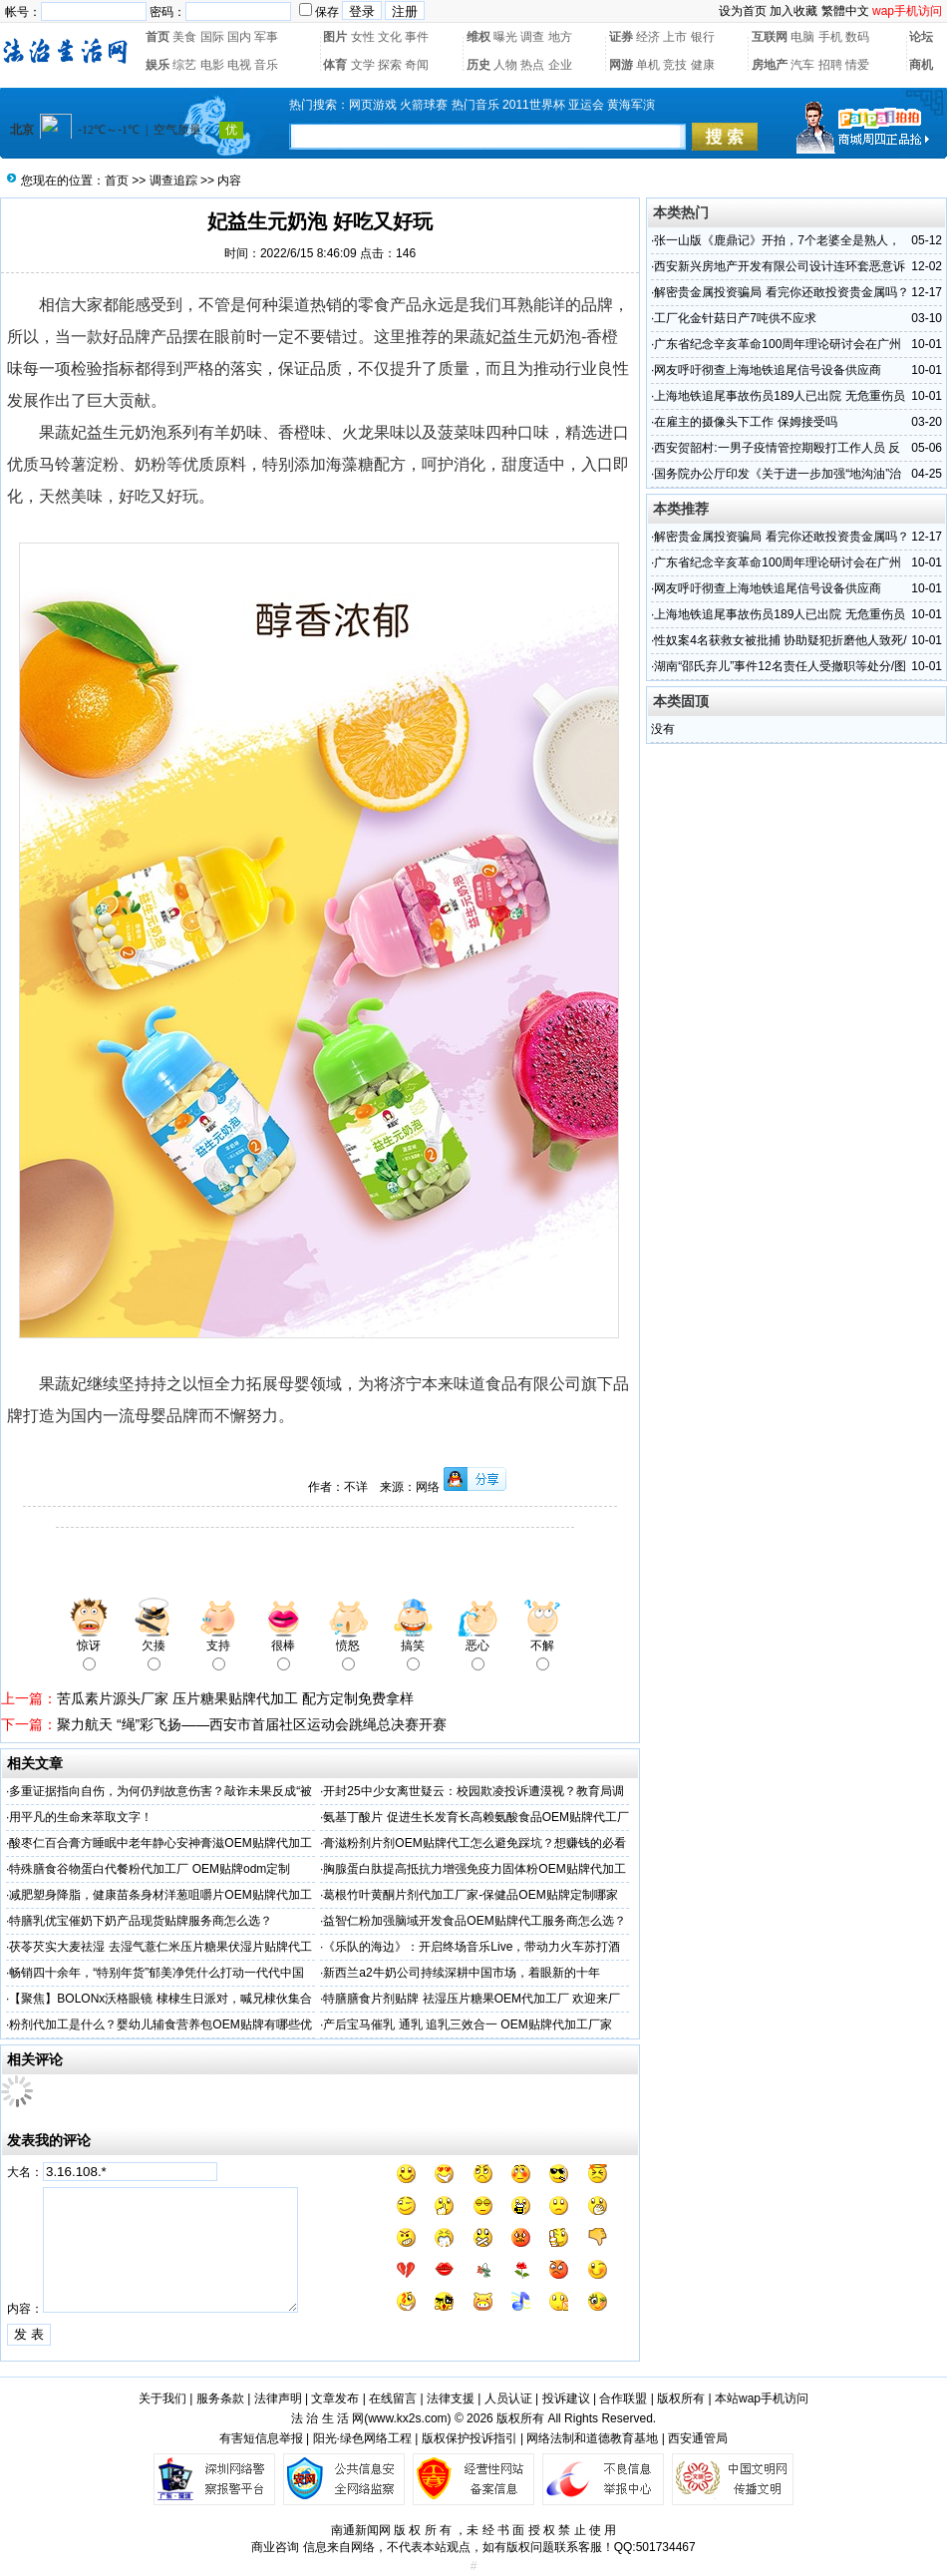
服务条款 (220, 2398)
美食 (184, 37)
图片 (335, 37)
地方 (560, 37)
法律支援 (450, 2398)
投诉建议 (566, 2398)
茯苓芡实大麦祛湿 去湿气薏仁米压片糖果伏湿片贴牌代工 (160, 1947)
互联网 (770, 37)
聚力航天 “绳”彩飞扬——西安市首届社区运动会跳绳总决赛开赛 (252, 1724)
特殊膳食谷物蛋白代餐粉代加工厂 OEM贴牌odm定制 (149, 1869)
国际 (212, 37)
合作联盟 (623, 2398)
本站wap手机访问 (761, 2398)
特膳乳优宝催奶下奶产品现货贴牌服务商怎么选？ (140, 1921)
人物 (505, 65)
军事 (266, 37)
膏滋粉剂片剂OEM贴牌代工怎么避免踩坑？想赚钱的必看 (474, 1843)
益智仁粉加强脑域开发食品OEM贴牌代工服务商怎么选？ (474, 1921)
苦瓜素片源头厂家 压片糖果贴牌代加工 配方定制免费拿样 (235, 1698)
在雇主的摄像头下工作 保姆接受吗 (745, 422)
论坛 (921, 37)
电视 (239, 65)
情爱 (857, 65)
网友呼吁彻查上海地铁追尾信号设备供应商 (767, 370)
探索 (390, 65)
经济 (648, 37)
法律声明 (278, 2398)
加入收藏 (793, 11)
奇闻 (417, 65)
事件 (417, 37)
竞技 (675, 65)
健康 (703, 65)
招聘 (830, 65)
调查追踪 (173, 180)
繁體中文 (845, 11)
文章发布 (335, 2398)
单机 (648, 65)
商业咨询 (275, 2547)
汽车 (802, 65)
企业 (560, 65)
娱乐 (157, 65)
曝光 (505, 37)
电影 (212, 65)
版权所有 (681, 2398)
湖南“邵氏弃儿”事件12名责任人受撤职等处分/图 (780, 666)
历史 (478, 65)
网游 (621, 65)
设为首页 (743, 11)
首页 (157, 37)
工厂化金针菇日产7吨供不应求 (735, 318)
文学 (363, 65)
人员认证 (508, 2398)
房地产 (770, 65)
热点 (532, 65)
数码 (857, 37)
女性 (363, 37)
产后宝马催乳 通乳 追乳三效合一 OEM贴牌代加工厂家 (467, 2024)
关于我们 (162, 2398)
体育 (335, 65)
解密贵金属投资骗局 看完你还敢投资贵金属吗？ (781, 292)
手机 (830, 37)
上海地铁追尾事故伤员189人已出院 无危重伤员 (779, 396)
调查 (532, 37)
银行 (703, 37)
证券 (621, 37)
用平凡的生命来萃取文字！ (81, 1817)
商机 (921, 65)
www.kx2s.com (407, 2418)
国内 (239, 37)
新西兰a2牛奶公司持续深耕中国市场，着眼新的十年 (461, 1973)
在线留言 (393, 2398)
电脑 (802, 37)
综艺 (184, 65)
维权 (478, 37)
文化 (390, 37)
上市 (675, 37)
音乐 (266, 65)
